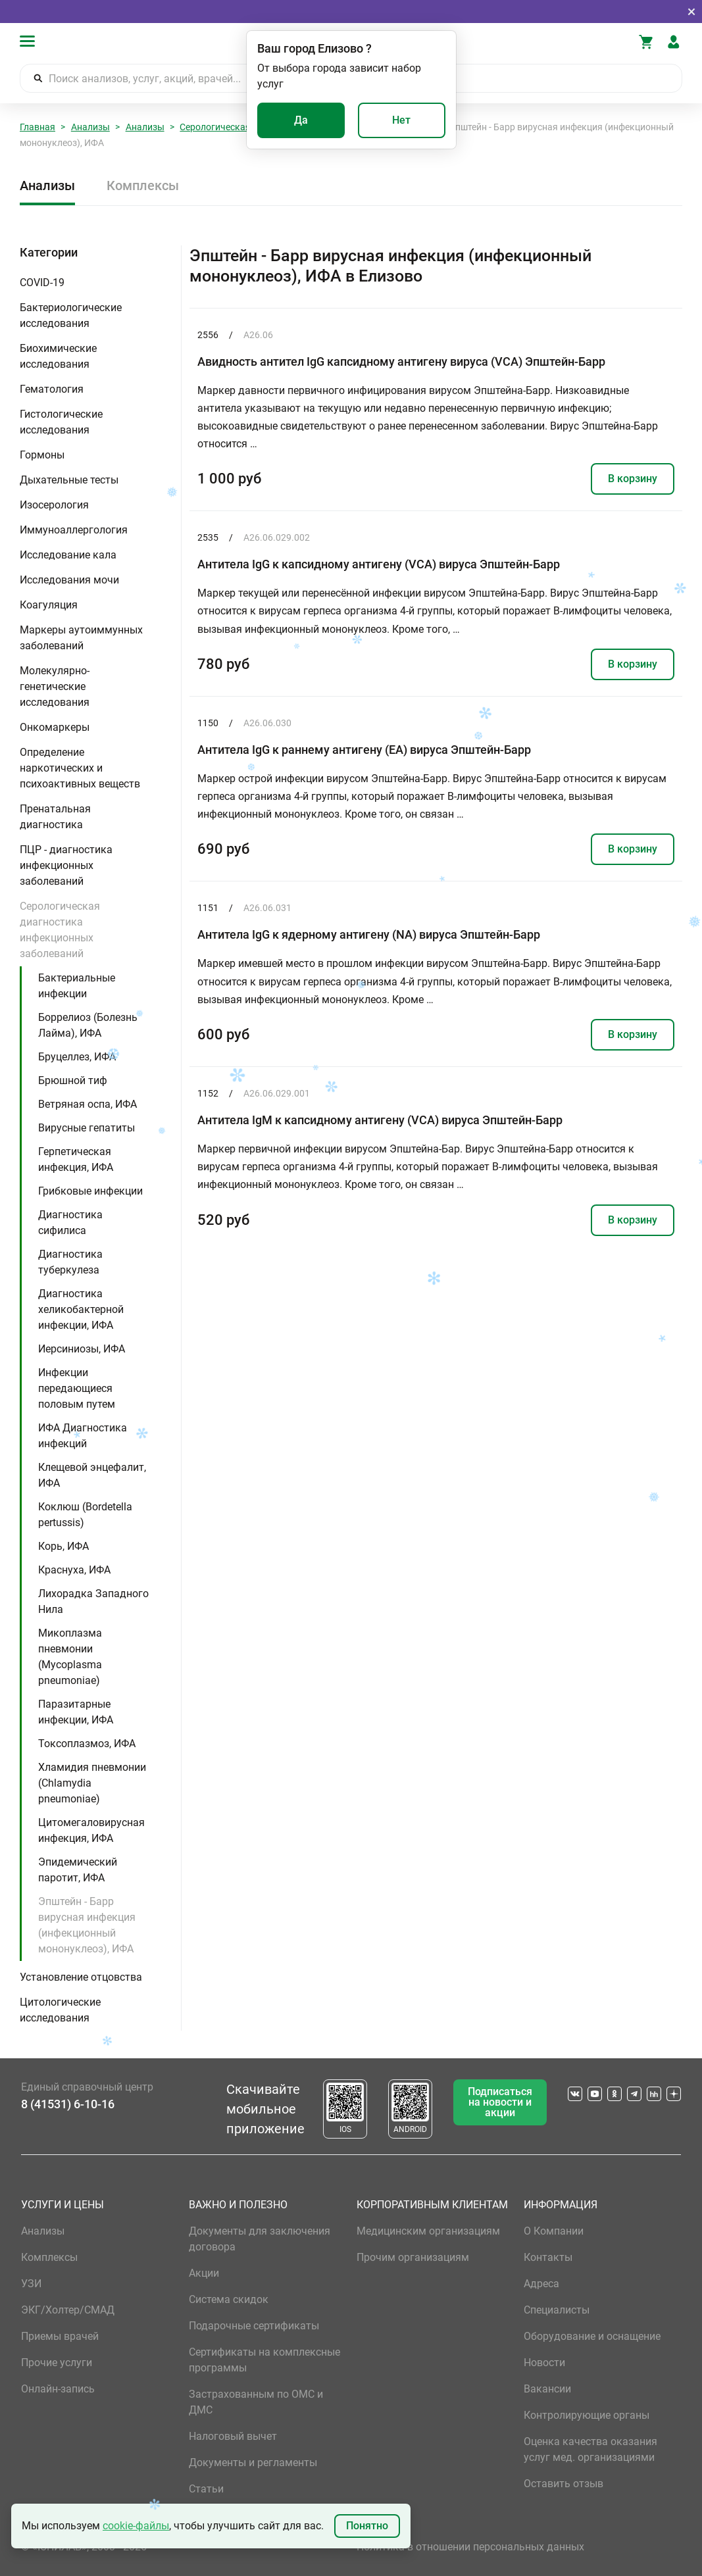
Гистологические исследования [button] (61, 422)
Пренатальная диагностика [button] (55, 817)
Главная (37, 127)
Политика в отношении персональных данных (470, 2546)
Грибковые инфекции (90, 1191)
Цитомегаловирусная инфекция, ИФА (91, 1830)
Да (301, 120)
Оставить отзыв (563, 2483)
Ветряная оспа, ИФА (87, 1104)
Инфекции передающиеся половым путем (76, 1388)
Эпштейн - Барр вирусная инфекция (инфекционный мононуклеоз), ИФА (87, 1925)
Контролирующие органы (586, 2415)
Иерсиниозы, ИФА (81, 1349)
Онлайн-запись (58, 2389)
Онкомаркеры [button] (54, 727)
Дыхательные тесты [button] (69, 480)
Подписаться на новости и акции (500, 2102)
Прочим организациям (413, 2257)
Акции (204, 2273)
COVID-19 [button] (42, 282)
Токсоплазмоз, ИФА (87, 1743)
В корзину (632, 478)
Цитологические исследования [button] (60, 2010)
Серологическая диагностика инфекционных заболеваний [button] (60, 930)
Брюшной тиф (72, 1080)
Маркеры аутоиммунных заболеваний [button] (81, 638)
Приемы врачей (60, 2336)
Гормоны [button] (42, 455)
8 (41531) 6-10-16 (67, 2104)
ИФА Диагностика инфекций (82, 1436)
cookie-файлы (136, 2525)
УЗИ (31, 2283)
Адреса (541, 2283)
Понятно (367, 2525)
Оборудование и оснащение (592, 2336)
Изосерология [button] (54, 505)
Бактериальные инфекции (76, 986)
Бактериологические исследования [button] (71, 315)
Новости (544, 2362)
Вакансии (547, 2389)
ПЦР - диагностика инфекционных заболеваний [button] (66, 865)
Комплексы (143, 185)
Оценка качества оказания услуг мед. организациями (590, 2449)
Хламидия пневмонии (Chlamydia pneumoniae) (92, 1783)
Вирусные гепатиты (86, 1128)
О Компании (554, 2231)
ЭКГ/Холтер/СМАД (67, 2310)
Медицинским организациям (428, 2231)
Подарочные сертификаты (254, 2325)
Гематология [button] (52, 389)
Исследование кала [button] (68, 555)
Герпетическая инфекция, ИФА (75, 1159)
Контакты (548, 2257)
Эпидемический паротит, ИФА (77, 1870)
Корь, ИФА (63, 1546)
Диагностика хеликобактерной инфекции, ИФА (81, 1309)
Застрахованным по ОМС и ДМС (256, 2402)
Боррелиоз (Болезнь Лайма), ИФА (88, 1025)
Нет (401, 120)
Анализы (90, 127)
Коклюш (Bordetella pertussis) (85, 1514)
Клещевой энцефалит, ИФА (92, 1475)
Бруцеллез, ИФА (77, 1057)
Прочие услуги (56, 2362)
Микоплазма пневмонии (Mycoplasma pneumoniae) (70, 1657)
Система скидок (228, 2299)
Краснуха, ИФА (74, 1570)
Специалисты (556, 2310)
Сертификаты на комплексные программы (264, 2360)
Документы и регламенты (253, 2462)
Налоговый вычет (233, 2436)
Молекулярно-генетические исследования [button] (54, 686)
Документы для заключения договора (259, 2239)
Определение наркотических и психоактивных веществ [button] (80, 768)
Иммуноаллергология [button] (74, 530)
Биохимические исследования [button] (58, 356)
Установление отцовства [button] (81, 1977)
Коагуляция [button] (49, 605)
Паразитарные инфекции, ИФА (75, 1712)
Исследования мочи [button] (69, 580)
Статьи (206, 2489)
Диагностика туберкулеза (70, 1262)
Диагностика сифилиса (70, 1222)
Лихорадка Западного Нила (93, 1601)
